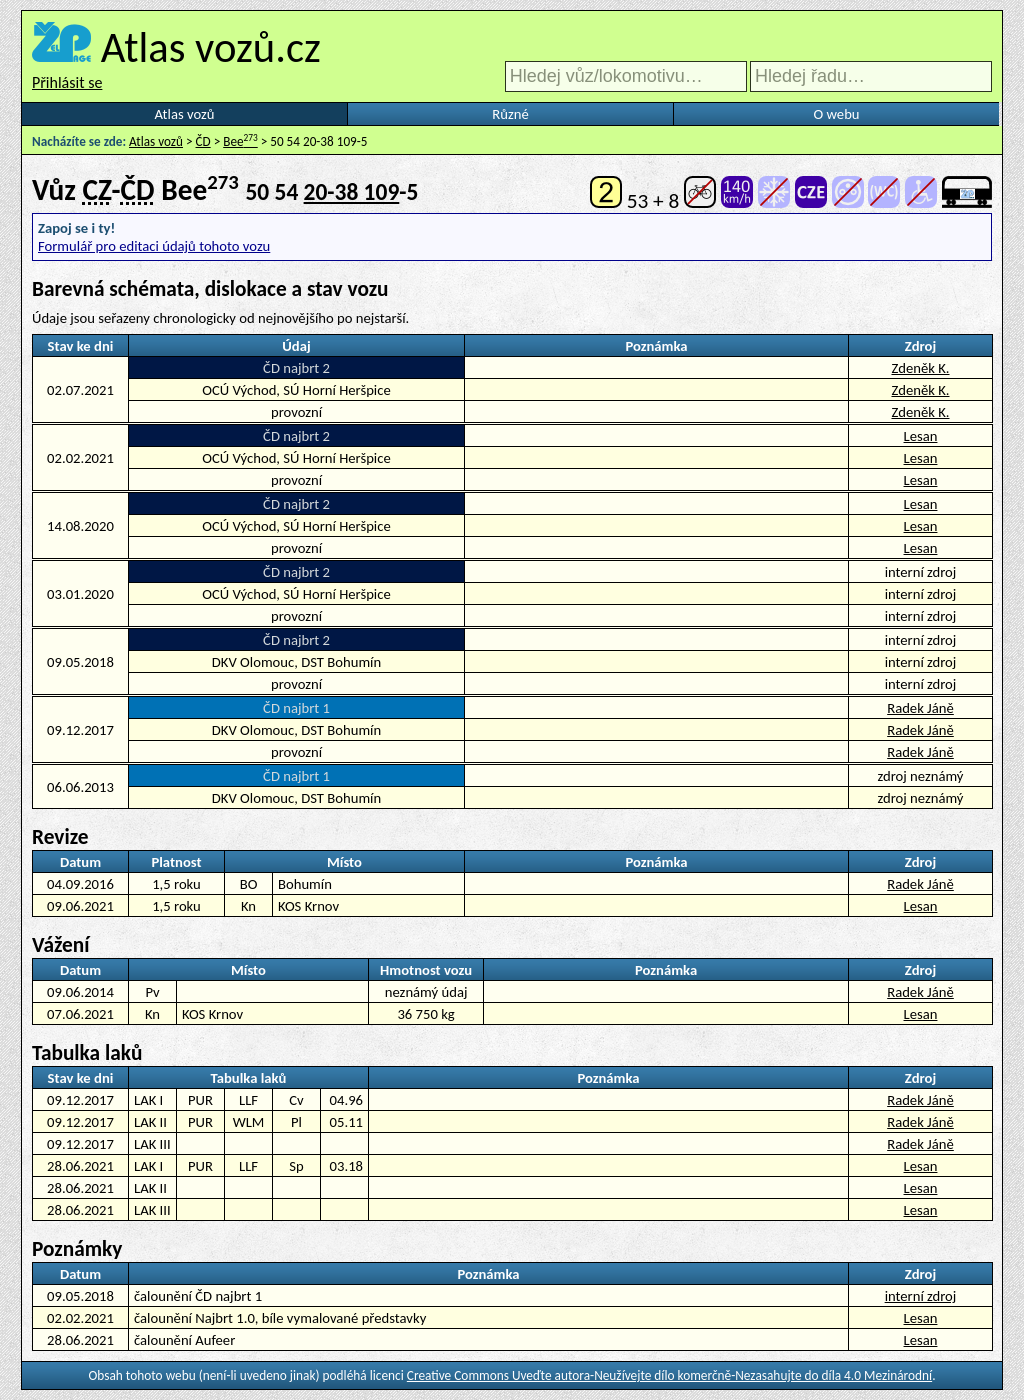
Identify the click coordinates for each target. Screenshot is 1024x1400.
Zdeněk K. (920, 368)
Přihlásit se (67, 82)
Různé (510, 114)
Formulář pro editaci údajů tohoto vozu (154, 246)
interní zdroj (921, 1296)
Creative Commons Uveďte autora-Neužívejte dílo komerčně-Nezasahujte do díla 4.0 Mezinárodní (669, 1375)
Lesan (921, 436)
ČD (203, 141)
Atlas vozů (185, 114)
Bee (240, 141)
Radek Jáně (920, 708)
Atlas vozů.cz (211, 47)
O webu (836, 114)
